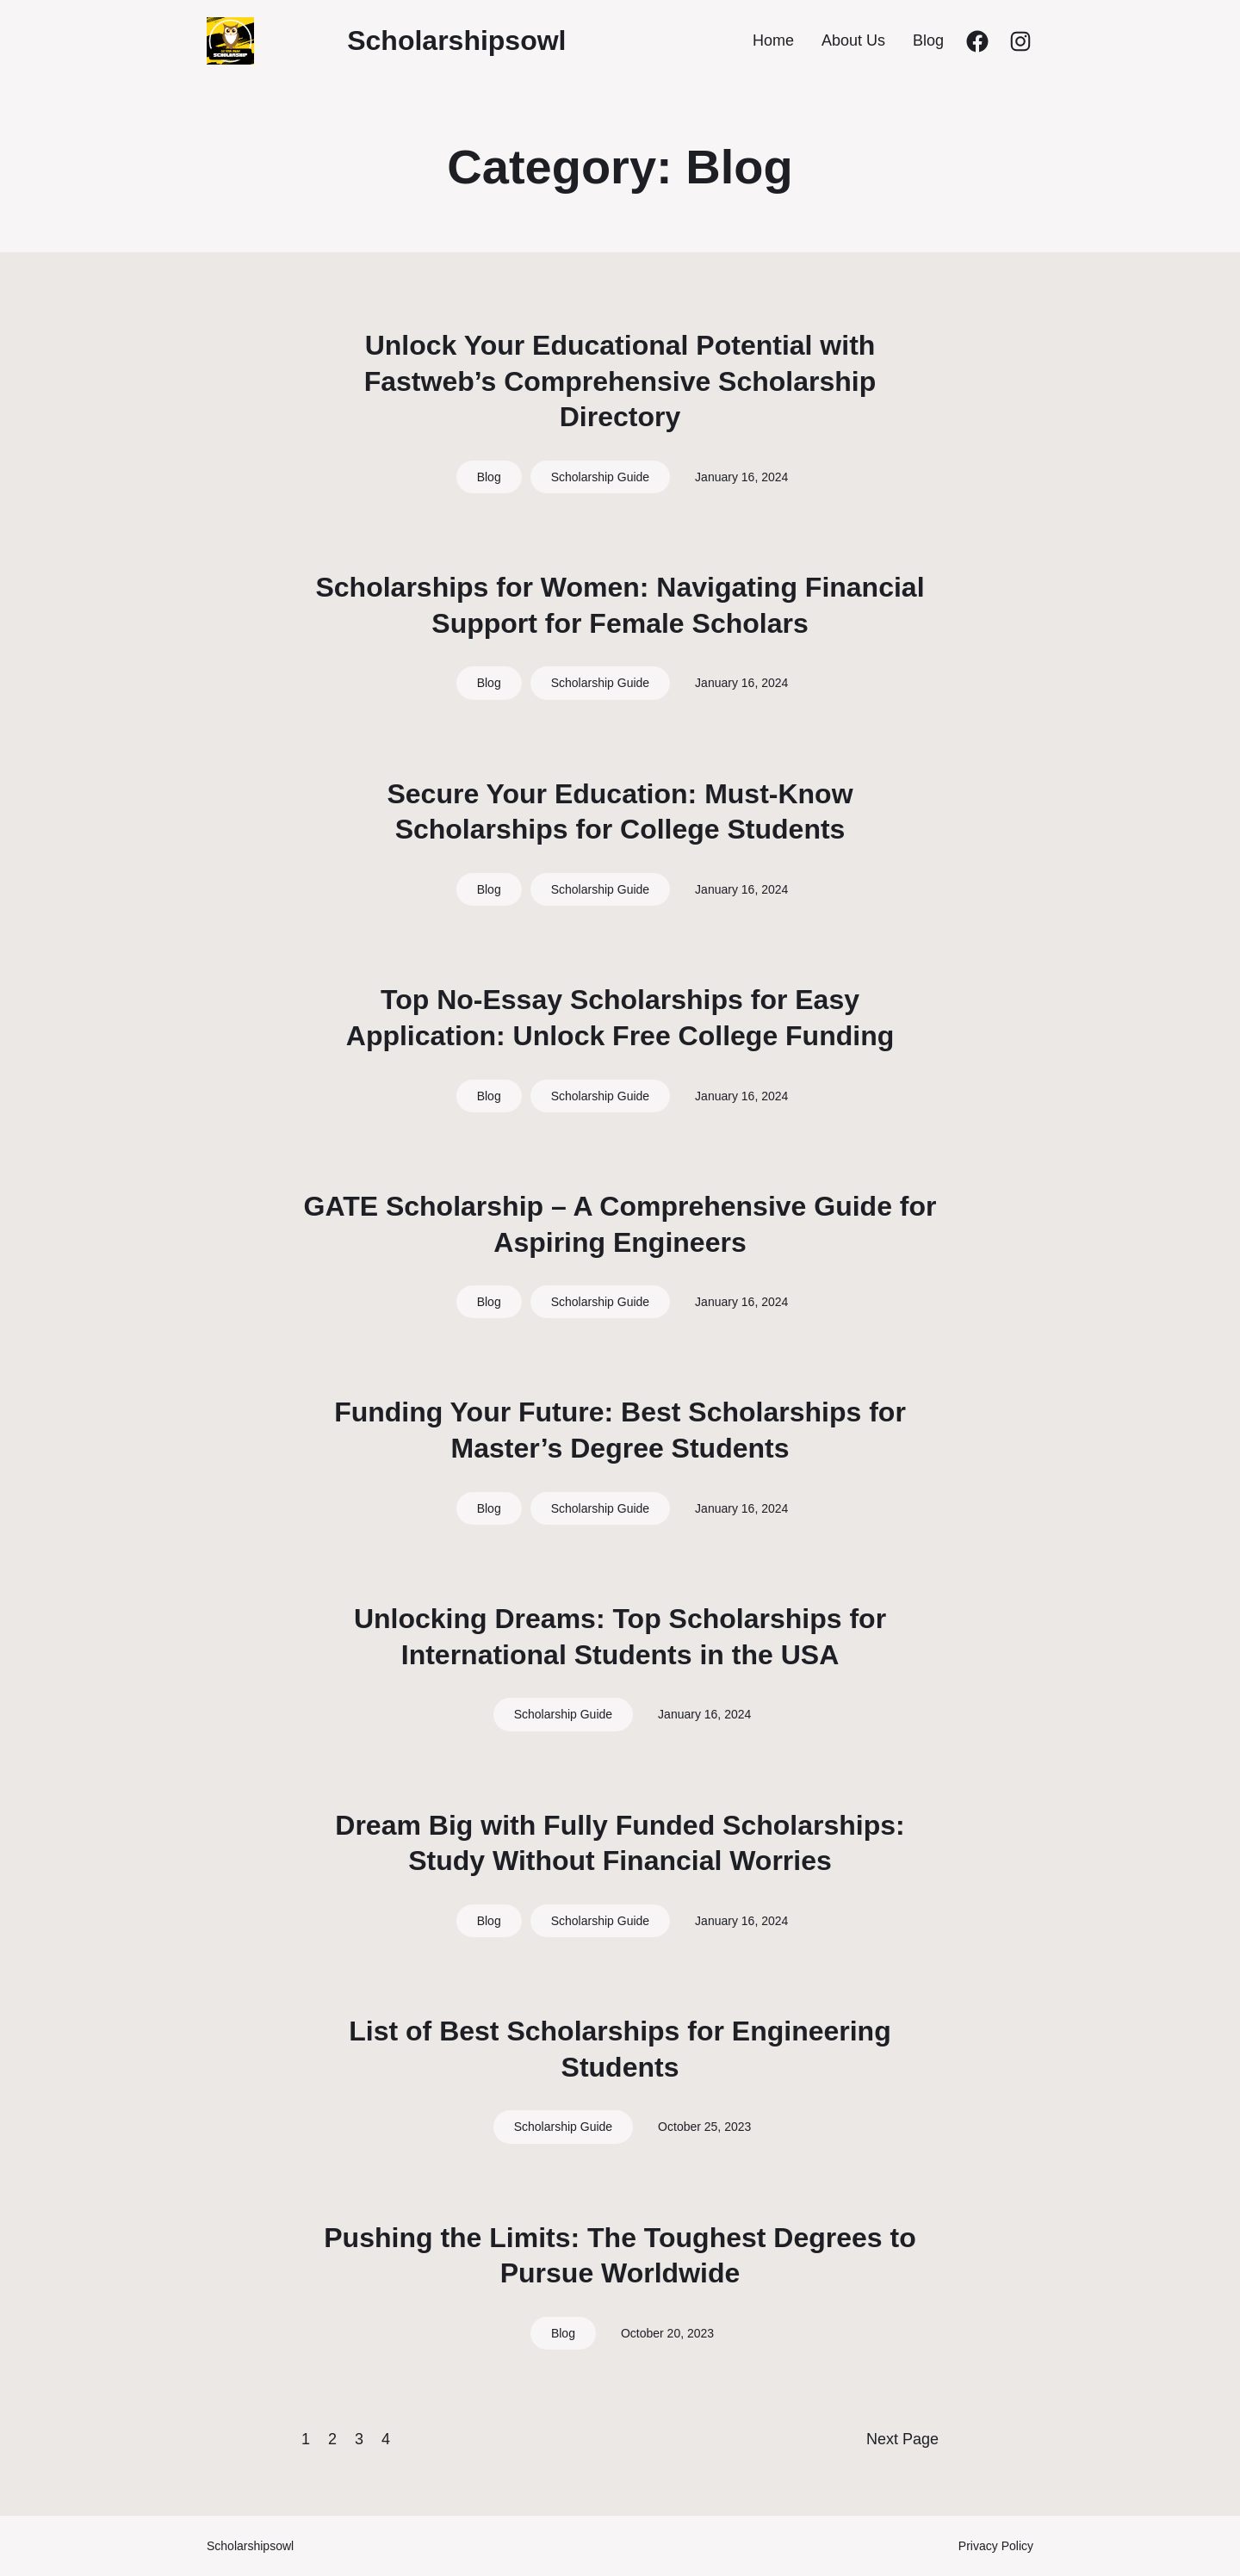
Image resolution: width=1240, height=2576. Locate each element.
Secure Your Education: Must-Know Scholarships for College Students (619, 811)
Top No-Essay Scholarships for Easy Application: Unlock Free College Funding (620, 1017)
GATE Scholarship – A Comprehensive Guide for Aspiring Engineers (620, 1224)
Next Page (902, 2439)
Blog (489, 477)
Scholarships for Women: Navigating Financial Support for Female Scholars (619, 605)
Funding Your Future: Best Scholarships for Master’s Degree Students (620, 1430)
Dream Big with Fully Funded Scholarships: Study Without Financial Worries (619, 1843)
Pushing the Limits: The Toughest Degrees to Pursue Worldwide (619, 2255)
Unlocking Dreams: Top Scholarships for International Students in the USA (620, 1636)
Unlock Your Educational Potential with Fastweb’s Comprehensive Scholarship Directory (620, 381)
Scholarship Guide (600, 477)
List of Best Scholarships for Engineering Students (619, 2049)
